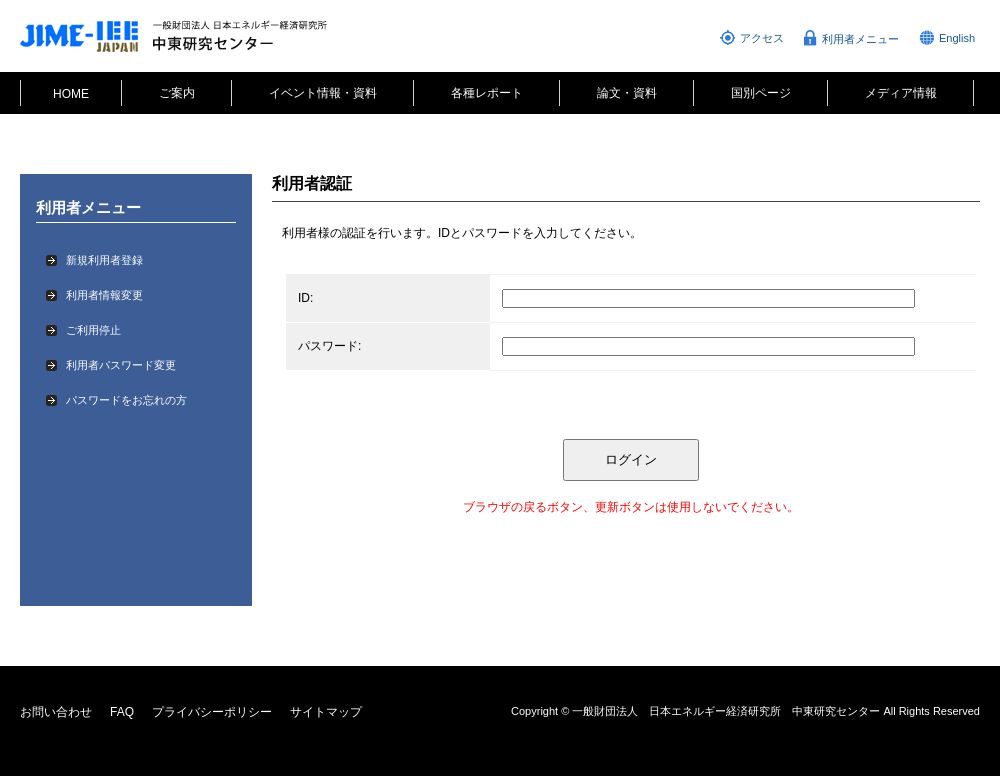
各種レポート (487, 93)
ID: (305, 298)
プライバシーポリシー (212, 712)
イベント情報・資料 (323, 93)
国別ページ (761, 93)
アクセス (762, 38)
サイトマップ (326, 712)
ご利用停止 (93, 330)
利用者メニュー (860, 39)
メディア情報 (901, 93)
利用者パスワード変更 (121, 365)
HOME (71, 94)
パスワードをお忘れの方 (126, 400)
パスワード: (329, 346)
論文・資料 (627, 93)
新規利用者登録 (104, 260)
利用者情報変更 (104, 295)
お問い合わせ (56, 712)
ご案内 (177, 93)
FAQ (122, 712)
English (957, 38)
